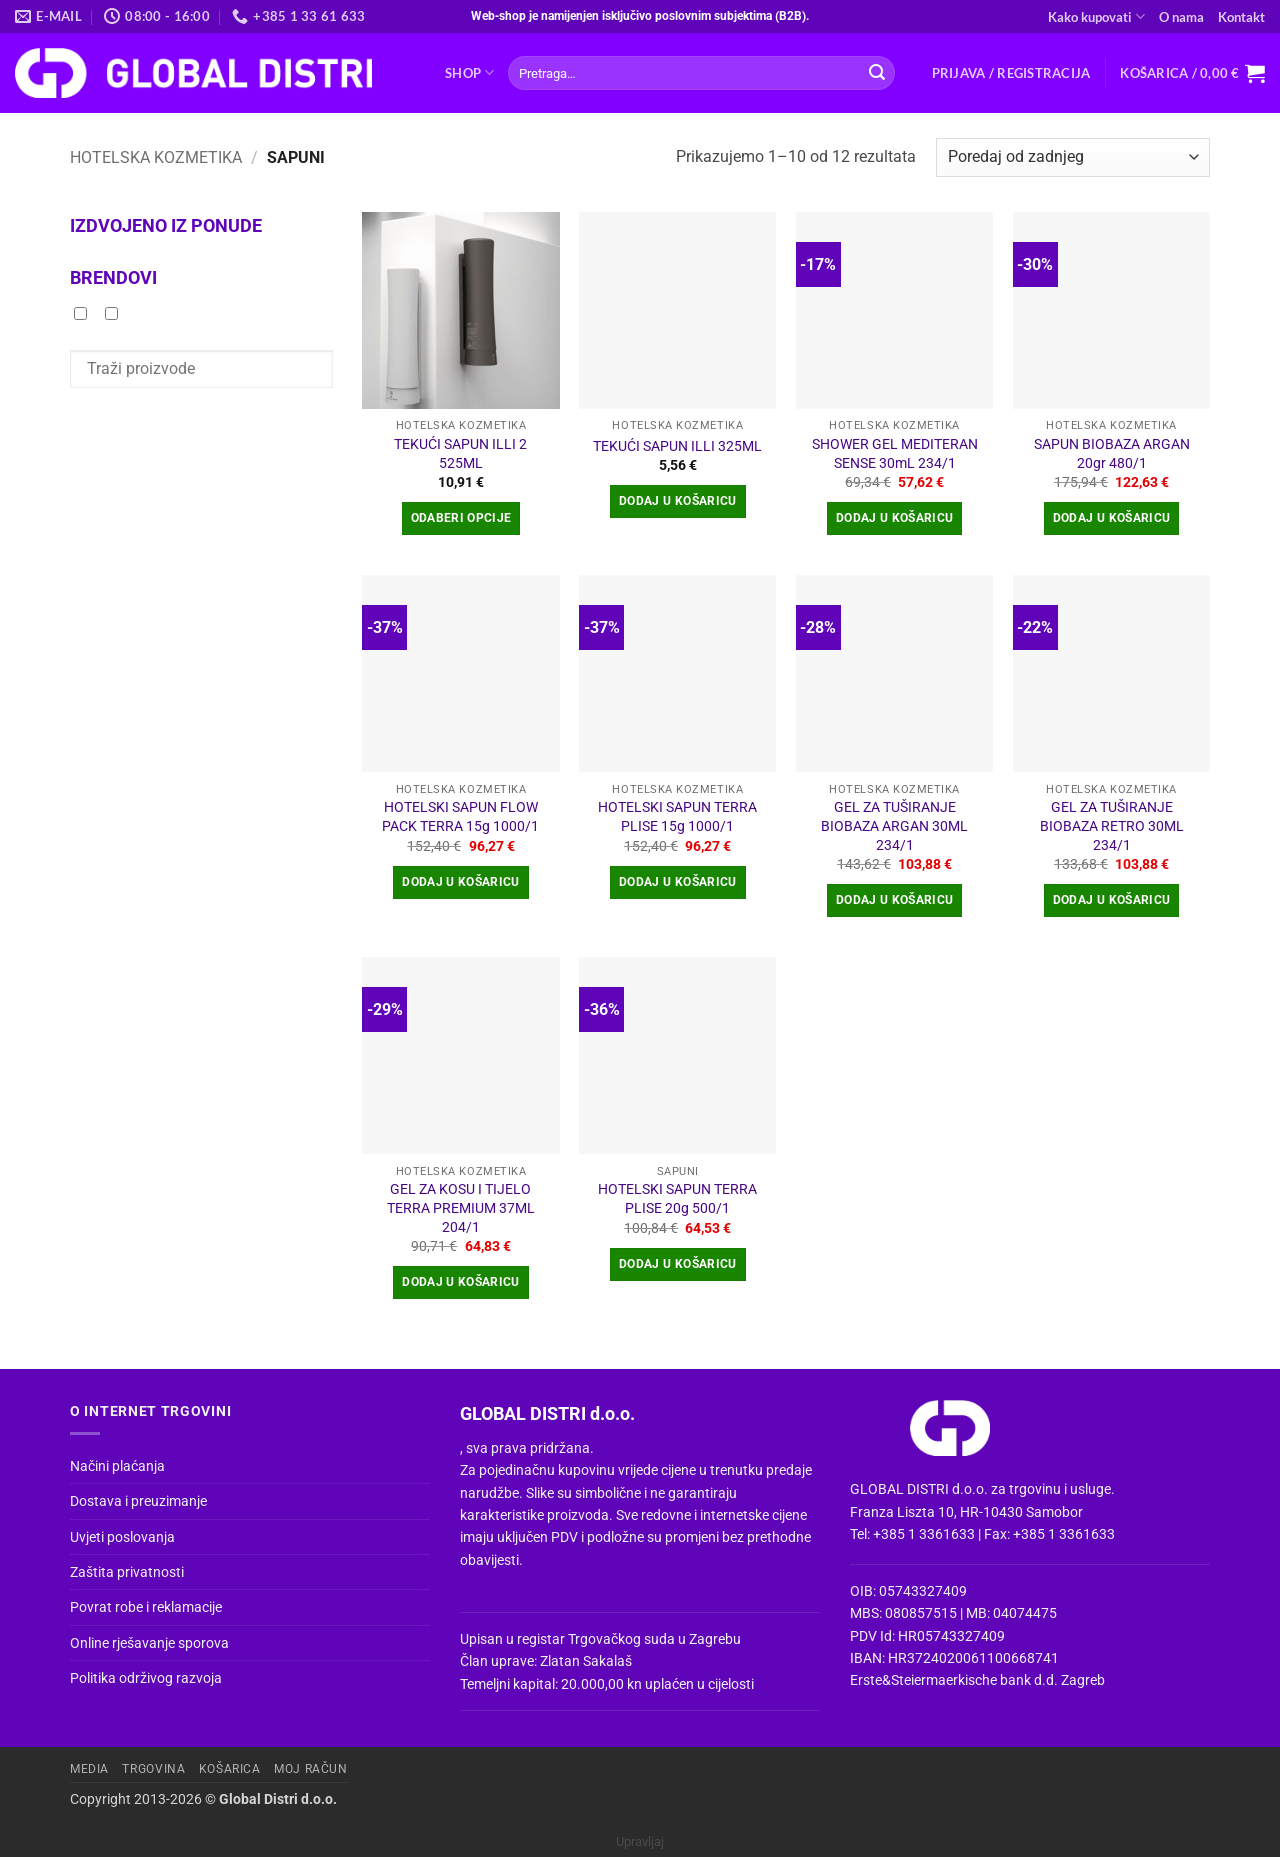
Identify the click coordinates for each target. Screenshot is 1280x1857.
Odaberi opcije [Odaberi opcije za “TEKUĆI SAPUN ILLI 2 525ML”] (461, 518)
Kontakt (1241, 17)
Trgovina (153, 1769)
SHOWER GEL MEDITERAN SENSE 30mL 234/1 (895, 454)
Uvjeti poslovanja (122, 1537)
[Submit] (877, 73)
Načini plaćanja (117, 1466)
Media (89, 1769)
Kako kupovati (1096, 16)
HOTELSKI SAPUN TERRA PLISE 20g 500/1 (677, 1199)
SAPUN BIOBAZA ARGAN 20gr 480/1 (1112, 454)
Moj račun (311, 1769)
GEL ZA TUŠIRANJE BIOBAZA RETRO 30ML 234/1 (1112, 826)
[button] (1011, 73)
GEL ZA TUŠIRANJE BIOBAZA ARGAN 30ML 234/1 (894, 826)
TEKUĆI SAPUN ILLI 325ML (677, 446)
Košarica (230, 1769)
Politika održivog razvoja (146, 1678)
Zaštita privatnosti (127, 1572)
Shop (469, 72)
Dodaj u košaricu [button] (678, 501)
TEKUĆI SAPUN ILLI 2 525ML (460, 454)
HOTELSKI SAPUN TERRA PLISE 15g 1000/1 (677, 817)
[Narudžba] (1073, 157)
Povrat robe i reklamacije (146, 1607)
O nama (1181, 17)
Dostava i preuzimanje (138, 1501)
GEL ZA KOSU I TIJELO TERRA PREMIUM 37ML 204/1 (461, 1208)
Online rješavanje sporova (149, 1643)
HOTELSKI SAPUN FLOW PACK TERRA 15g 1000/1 (460, 817)
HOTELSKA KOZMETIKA (156, 157)
